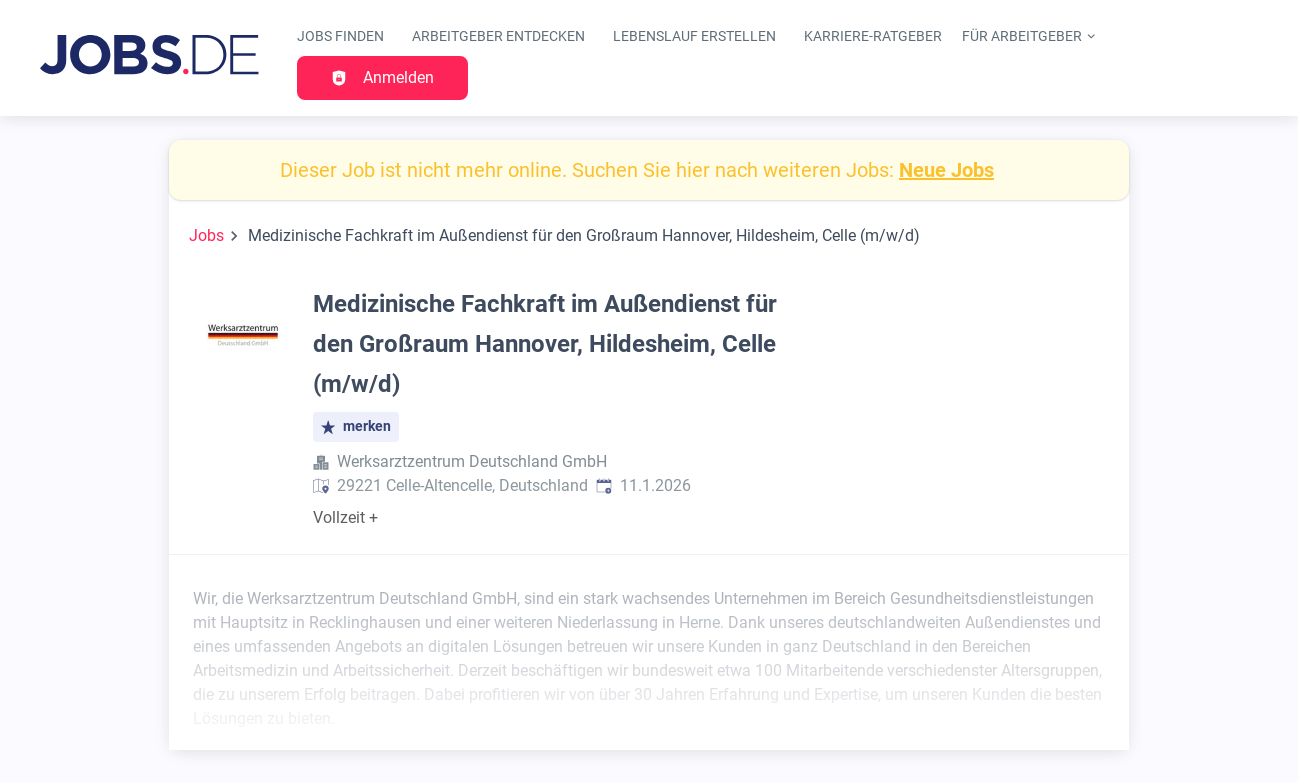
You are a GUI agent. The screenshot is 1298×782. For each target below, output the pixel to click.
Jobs (206, 235)
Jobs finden (340, 36)
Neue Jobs (946, 170)
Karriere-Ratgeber (873, 36)
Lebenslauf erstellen (694, 36)
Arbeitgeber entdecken (498, 36)
